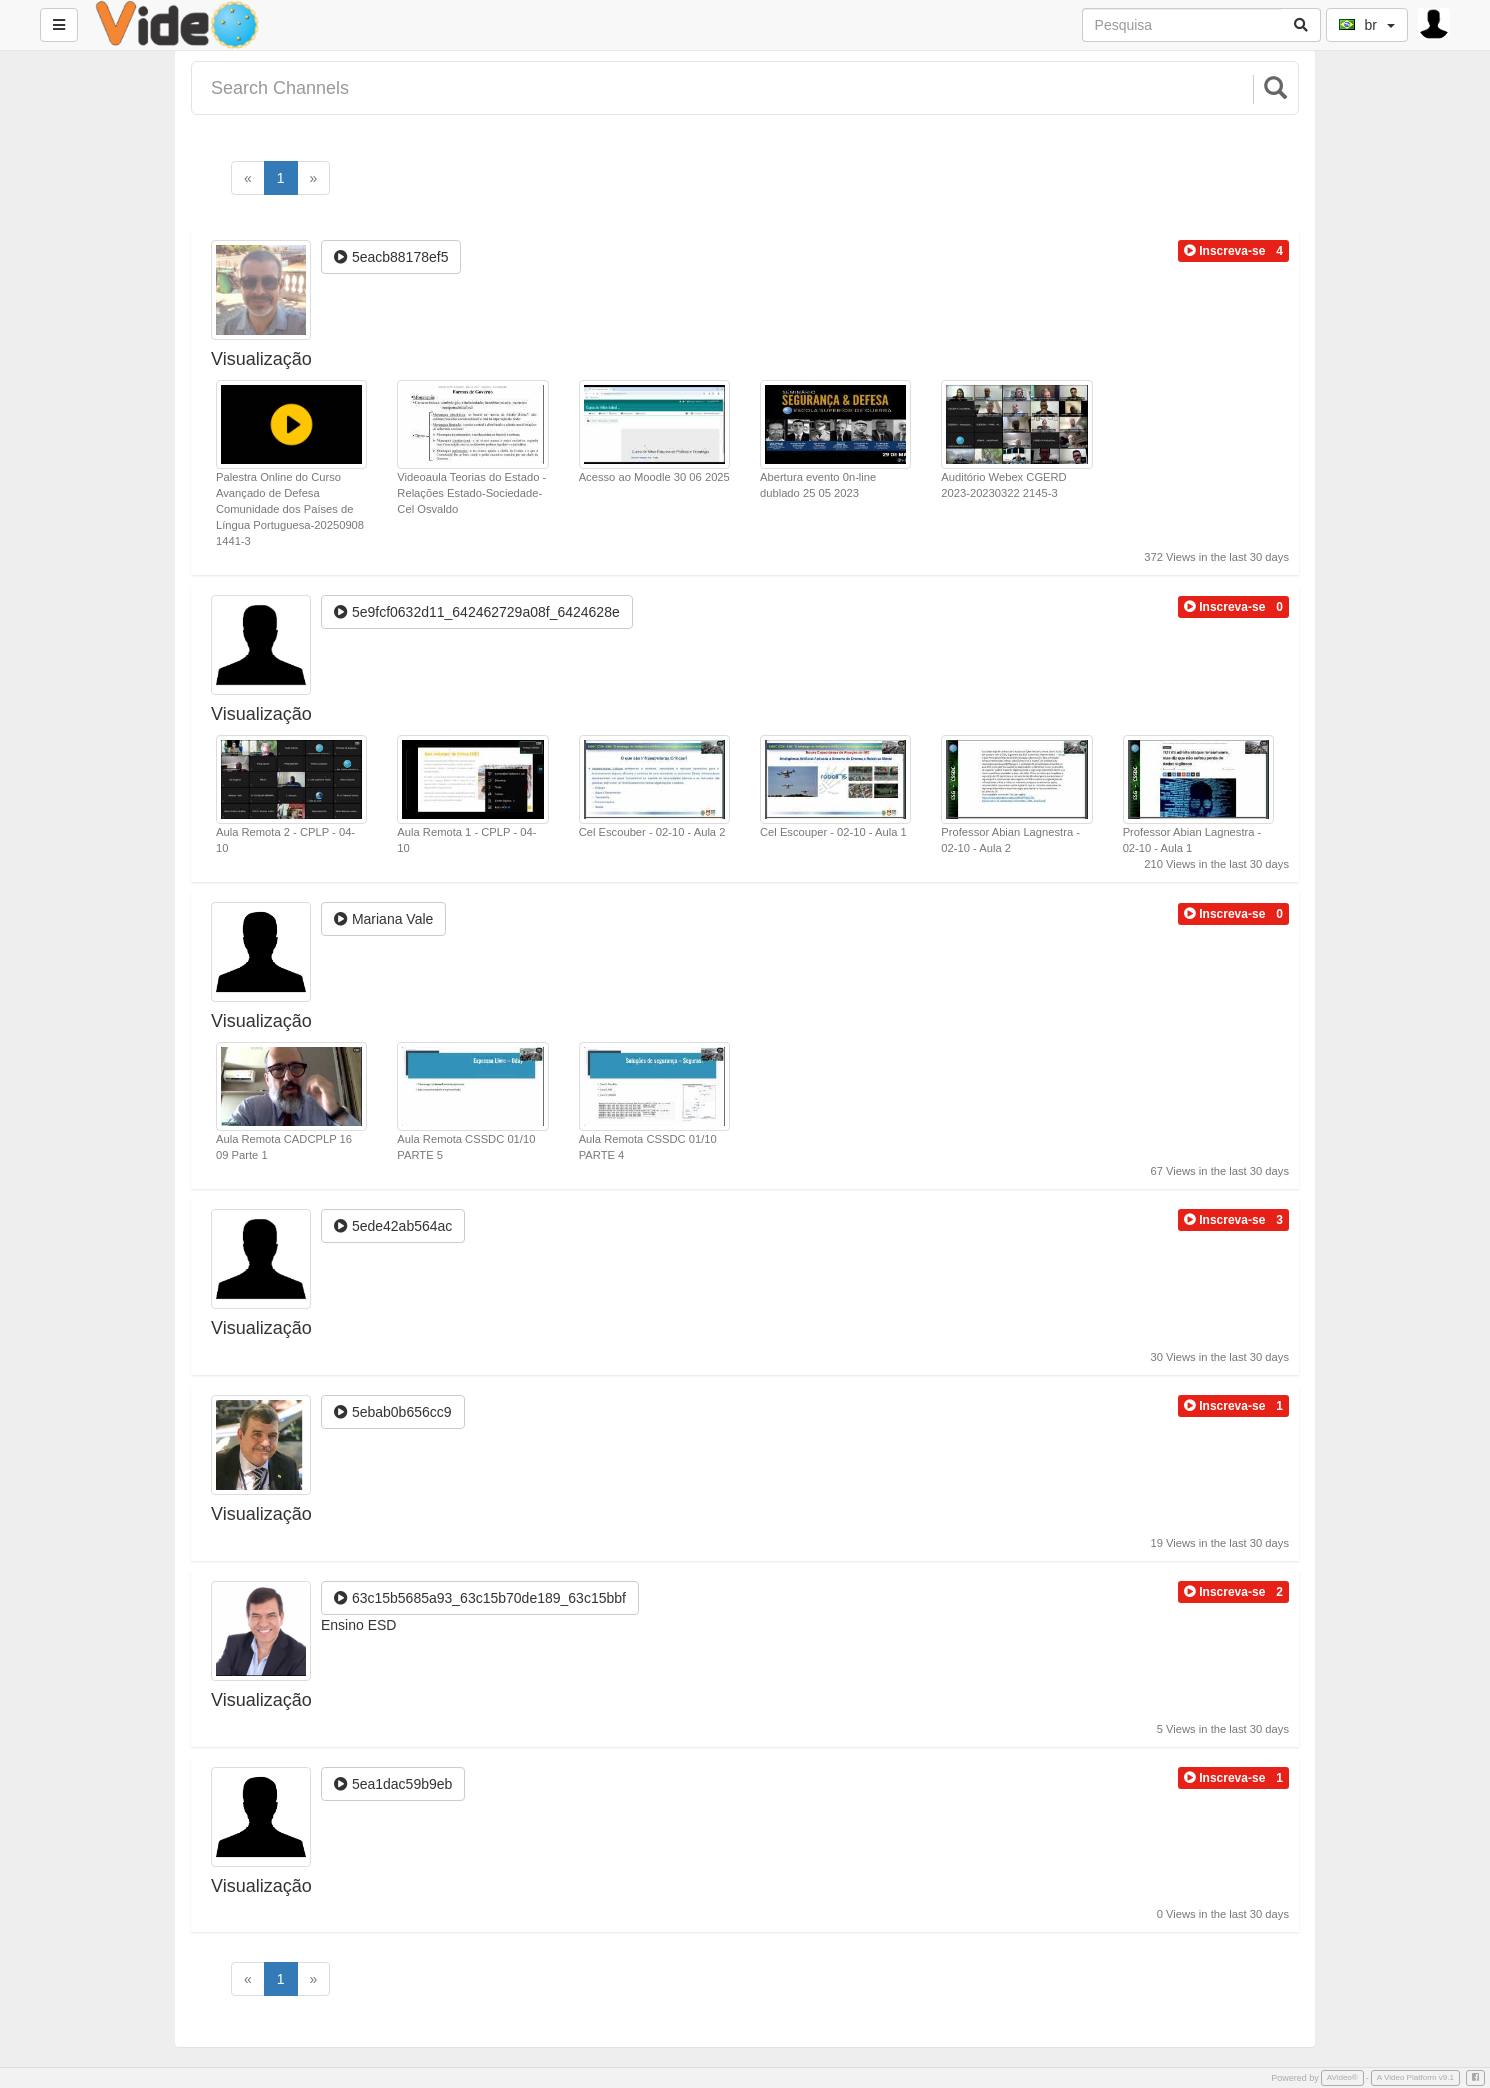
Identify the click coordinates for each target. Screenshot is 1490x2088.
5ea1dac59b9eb (393, 1784)
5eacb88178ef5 (391, 257)
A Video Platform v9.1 (1415, 2077)
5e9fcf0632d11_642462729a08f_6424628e (477, 612)
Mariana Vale (383, 919)
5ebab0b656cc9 (393, 1412)
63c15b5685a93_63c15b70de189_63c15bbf (480, 1598)
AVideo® (1342, 2077)
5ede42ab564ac (393, 1226)
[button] (1224, 251)
